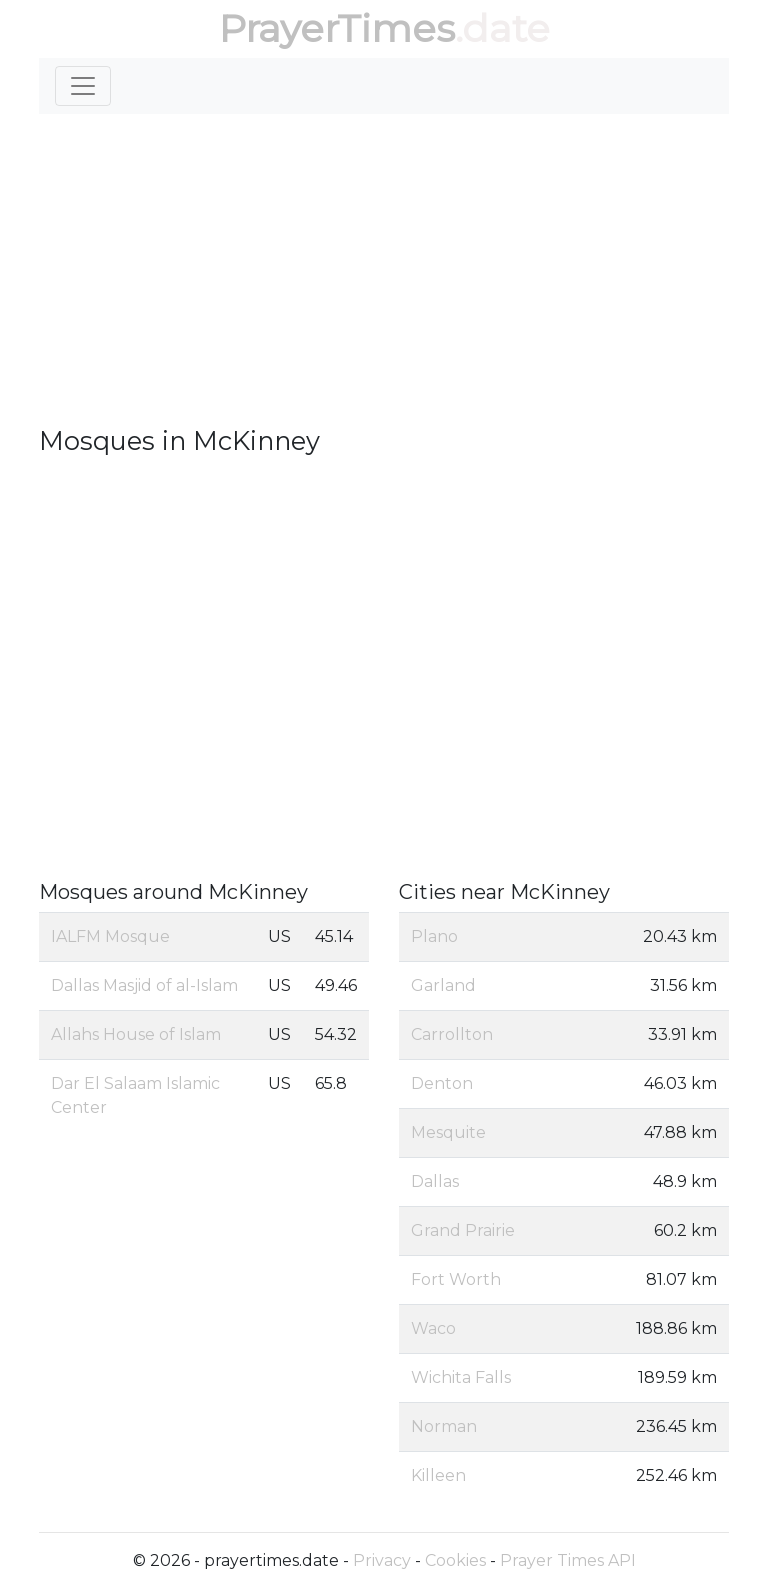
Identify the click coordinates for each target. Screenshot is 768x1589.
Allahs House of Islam (136, 1034)
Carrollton (452, 1034)
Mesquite (448, 1132)
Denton (442, 1083)
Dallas (435, 1181)
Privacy (382, 1560)
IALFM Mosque (110, 936)
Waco (433, 1328)
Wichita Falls (461, 1377)
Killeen (438, 1475)
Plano (434, 936)
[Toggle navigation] (83, 86)
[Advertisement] (384, 270)
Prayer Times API (568, 1560)
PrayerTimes (337, 28)
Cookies (455, 1560)
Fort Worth (456, 1279)
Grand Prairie (463, 1230)
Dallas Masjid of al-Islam (144, 985)
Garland (443, 985)
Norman (444, 1426)
